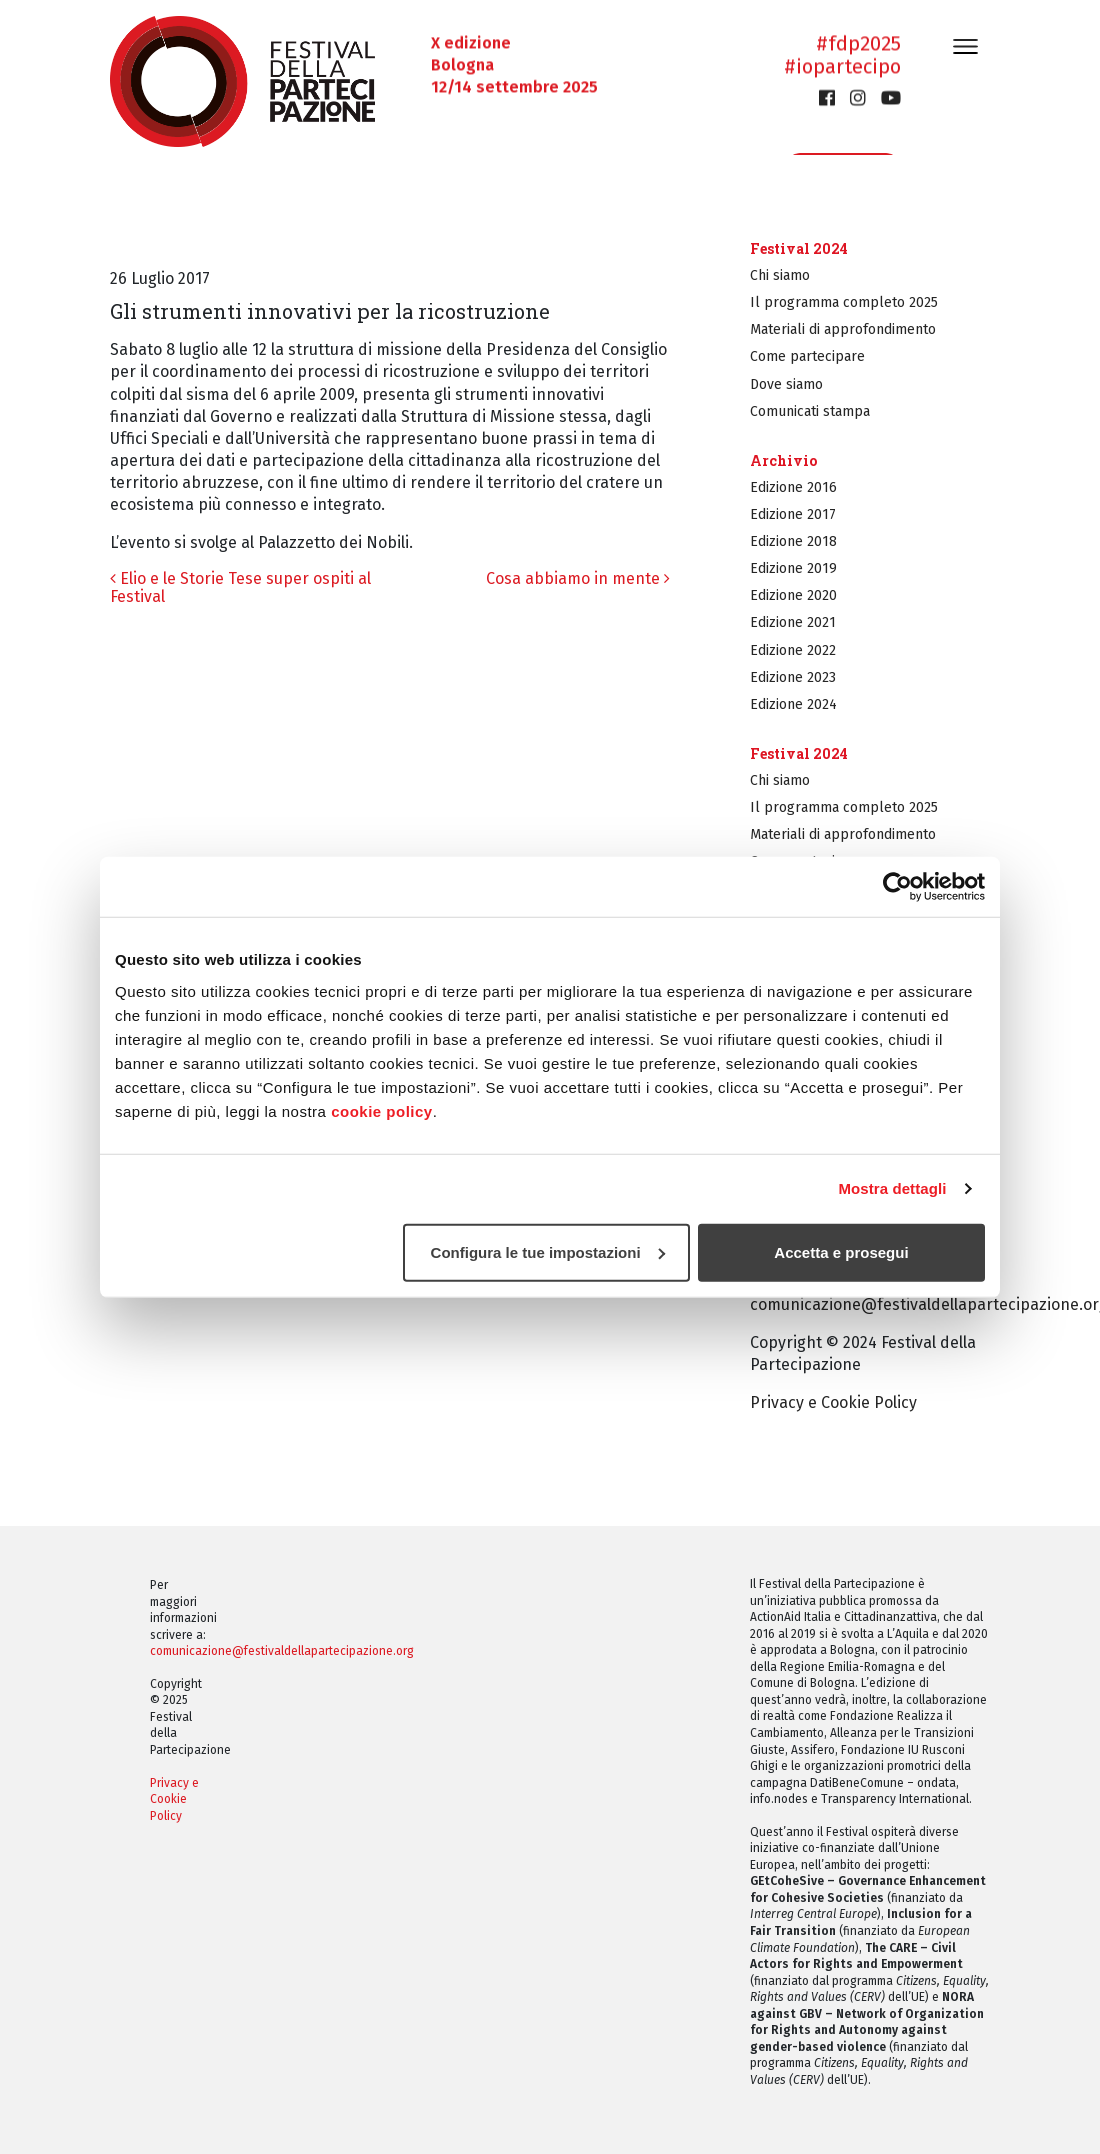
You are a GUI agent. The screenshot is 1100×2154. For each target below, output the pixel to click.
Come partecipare (807, 356)
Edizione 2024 (793, 704)
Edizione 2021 (793, 622)
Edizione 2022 (793, 650)
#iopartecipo (842, 67)
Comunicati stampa (810, 411)
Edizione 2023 (793, 677)
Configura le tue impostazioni (548, 1251)
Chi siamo (780, 275)
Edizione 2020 (793, 595)
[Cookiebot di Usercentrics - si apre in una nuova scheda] (897, 887)
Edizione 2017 (793, 514)
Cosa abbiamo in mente (578, 578)
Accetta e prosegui (841, 1251)
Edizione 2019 (793, 568)
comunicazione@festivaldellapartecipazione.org (282, 1651)
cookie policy (382, 1110)
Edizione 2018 (793, 541)
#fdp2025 (858, 44)
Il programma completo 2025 (844, 302)
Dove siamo (786, 384)
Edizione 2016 (793, 487)
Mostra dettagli (892, 1188)
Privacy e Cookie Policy (833, 1402)
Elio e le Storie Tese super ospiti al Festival (240, 587)
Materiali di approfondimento (843, 329)
